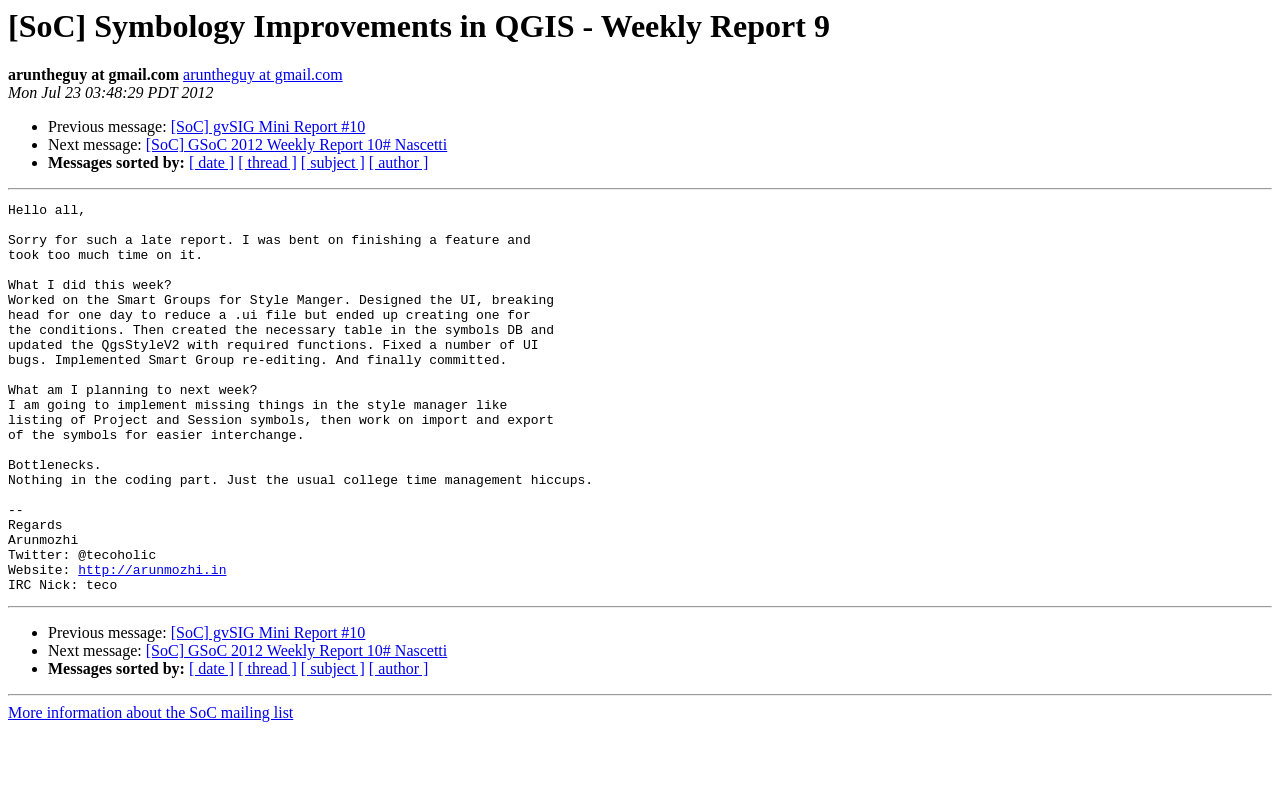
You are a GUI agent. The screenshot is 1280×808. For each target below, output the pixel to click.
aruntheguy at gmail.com (263, 74)
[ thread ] (267, 162)
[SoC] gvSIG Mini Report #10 (268, 126)
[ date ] (211, 162)
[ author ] (399, 162)
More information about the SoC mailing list (150, 790)
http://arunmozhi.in (152, 644)
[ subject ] (333, 162)
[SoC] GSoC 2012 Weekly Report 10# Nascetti (297, 144)
